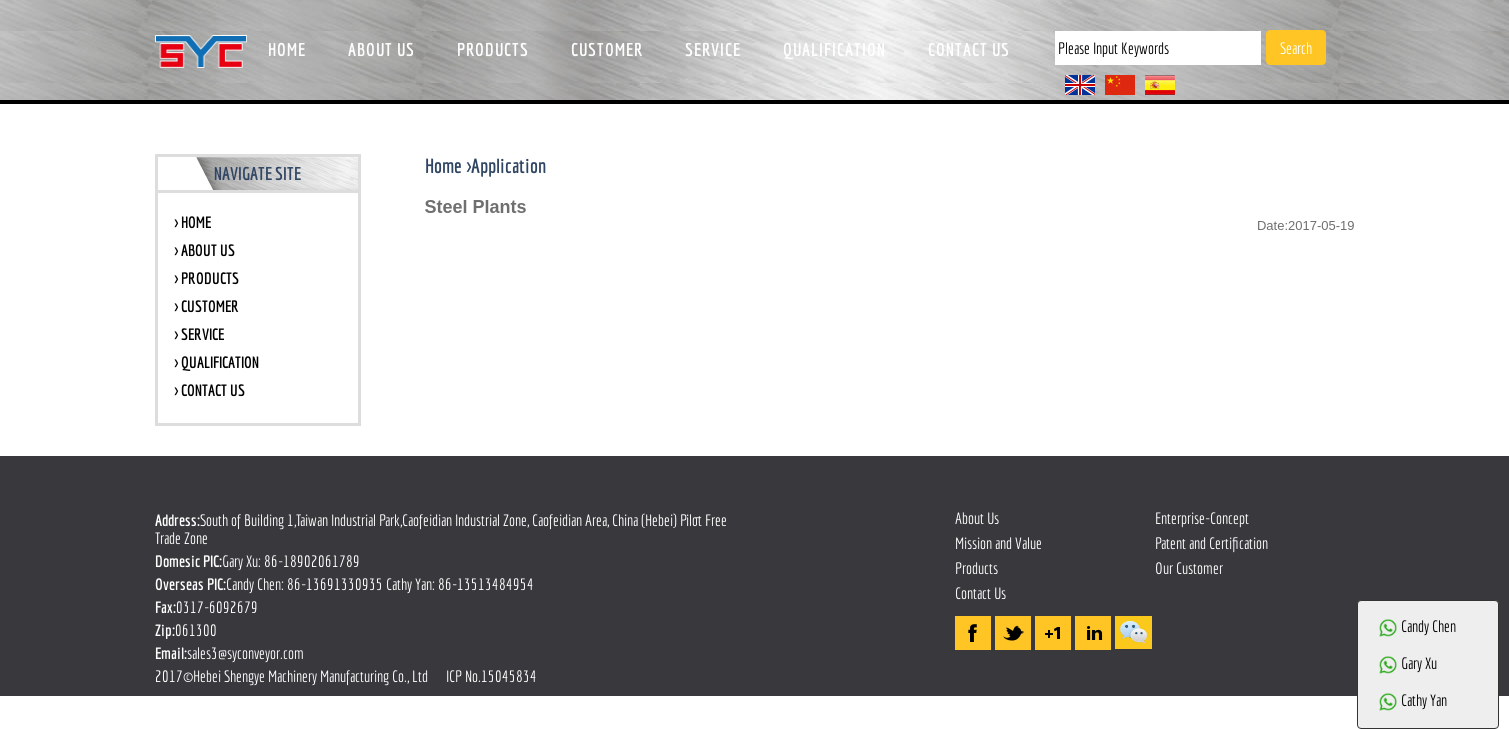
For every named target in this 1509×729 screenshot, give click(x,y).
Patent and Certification (1211, 543)
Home (443, 165)
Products (976, 568)
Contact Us (980, 593)
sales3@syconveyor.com (245, 653)
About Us (977, 518)
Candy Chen (1417, 626)
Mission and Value (998, 543)
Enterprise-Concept (1202, 518)
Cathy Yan (1412, 700)
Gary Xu (1407, 663)
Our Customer (1189, 568)
